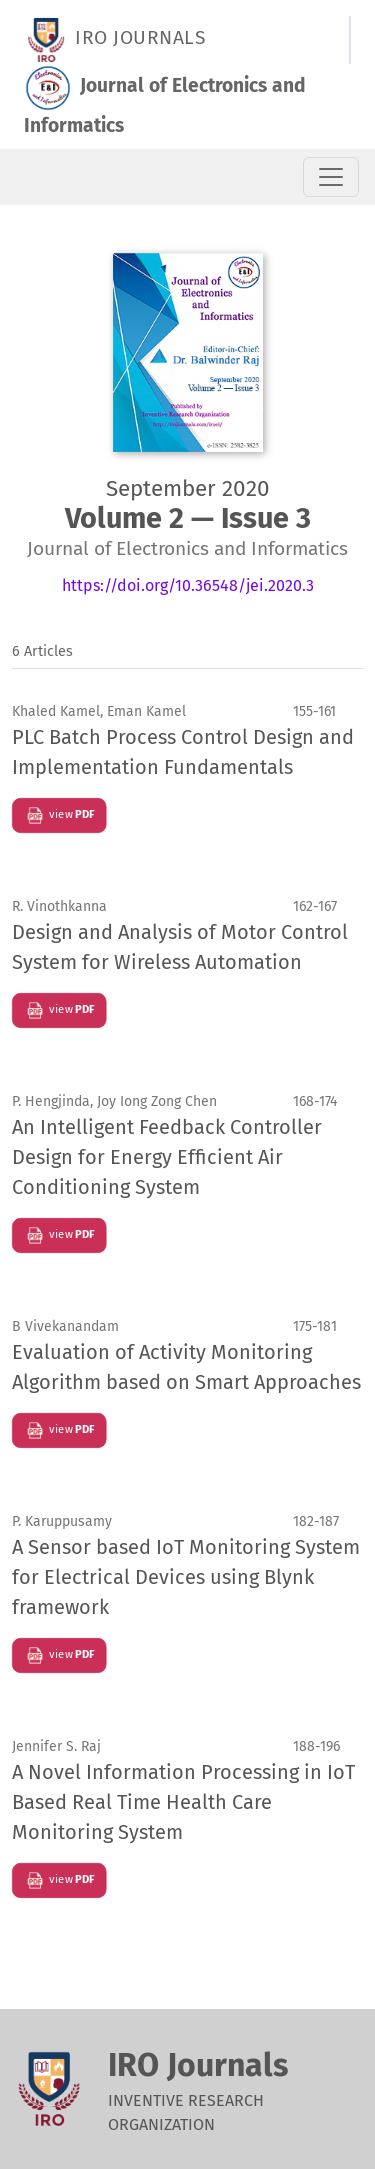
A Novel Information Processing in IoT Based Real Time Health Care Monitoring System (183, 1802)
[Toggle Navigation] (331, 177)
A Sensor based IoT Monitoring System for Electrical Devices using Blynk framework (186, 1577)
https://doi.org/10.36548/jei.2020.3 (188, 585)
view (59, 816)
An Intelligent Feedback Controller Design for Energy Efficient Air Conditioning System (167, 1157)
